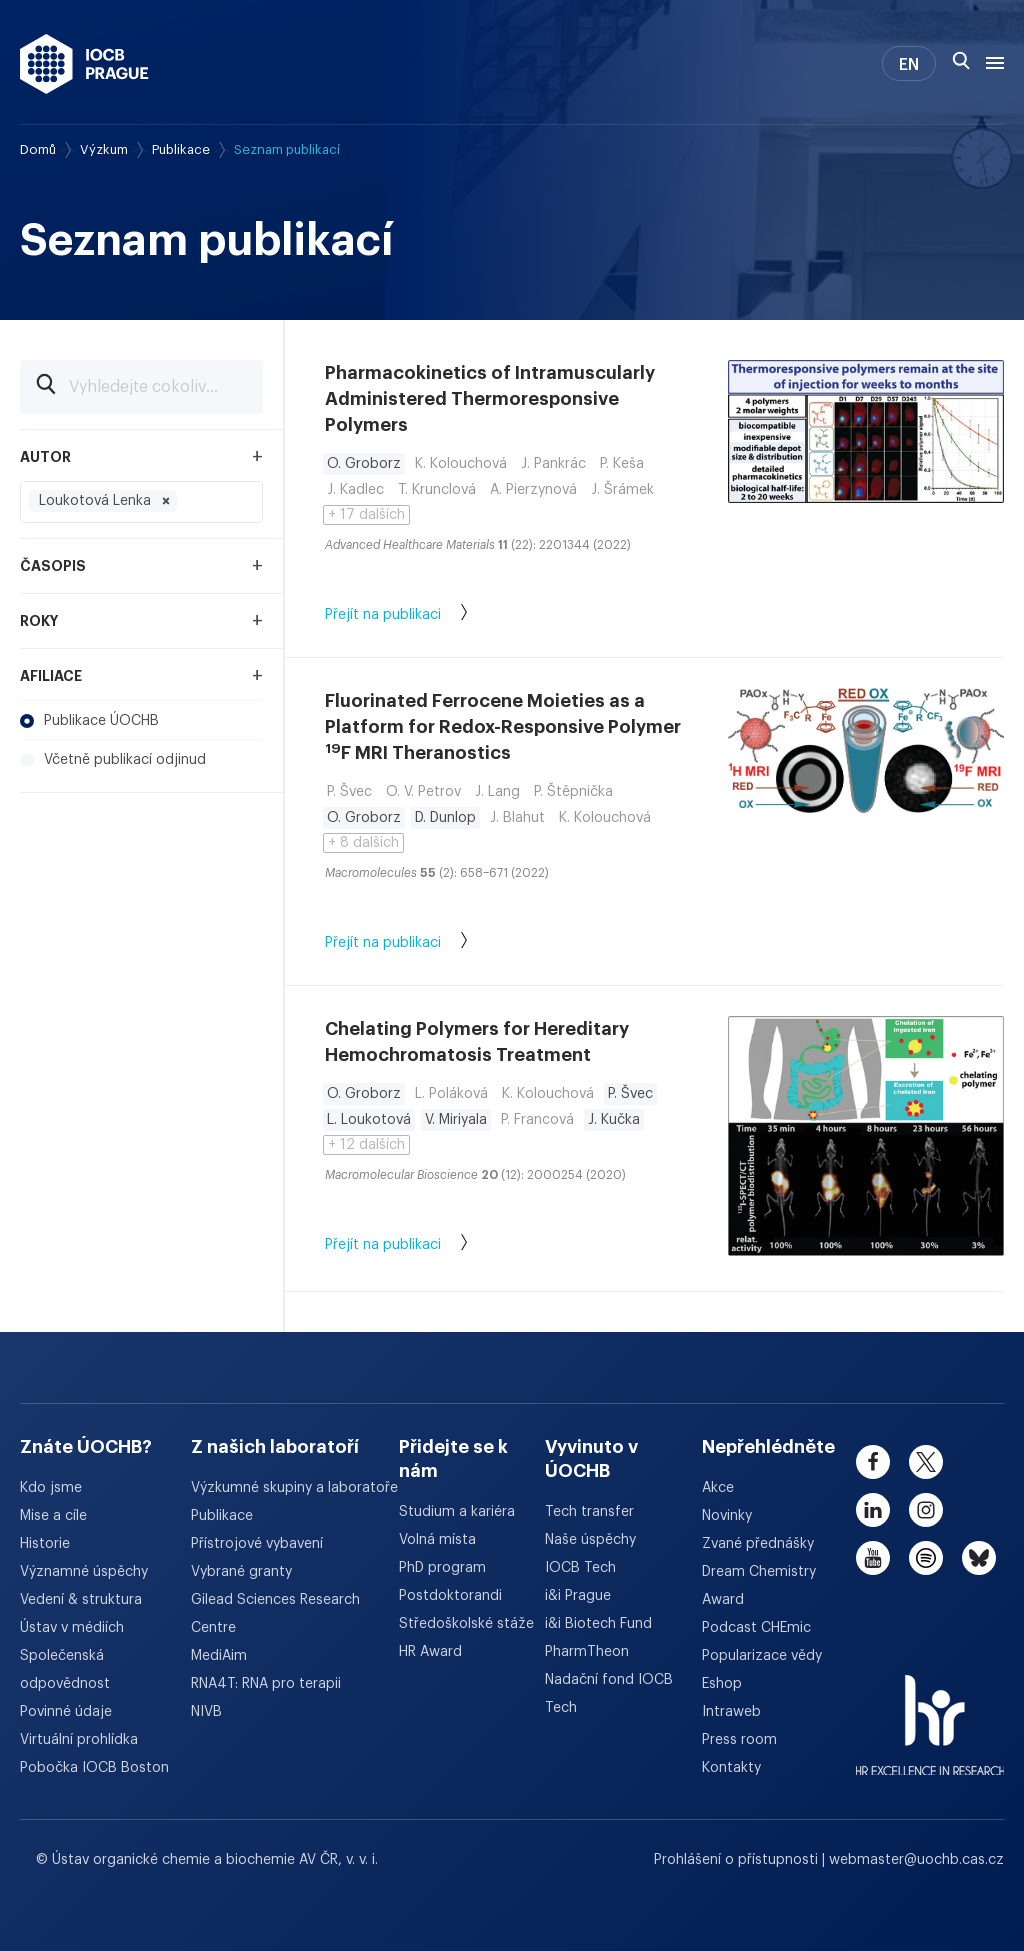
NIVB (206, 1712)
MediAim (219, 1656)
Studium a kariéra (457, 1512)
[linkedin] (873, 1510)
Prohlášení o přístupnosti (738, 1860)
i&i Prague (578, 1596)
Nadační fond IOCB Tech (609, 1694)
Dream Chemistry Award (759, 1586)
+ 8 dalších (363, 843)
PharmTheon (587, 1652)
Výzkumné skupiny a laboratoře (294, 1488)
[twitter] (926, 1462)
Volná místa (437, 1540)
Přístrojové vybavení (257, 1544)
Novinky (727, 1516)
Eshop (722, 1684)
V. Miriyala (456, 1120)
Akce (718, 1488)
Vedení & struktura (81, 1600)
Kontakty (731, 1768)
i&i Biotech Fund (598, 1624)
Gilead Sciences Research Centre (275, 1614)
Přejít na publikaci (416, 616)
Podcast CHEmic (756, 1628)
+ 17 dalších (366, 515)
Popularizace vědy (762, 1656)
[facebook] (873, 1462)
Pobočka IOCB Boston (94, 1768)
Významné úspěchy (84, 1572)
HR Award (430, 1652)
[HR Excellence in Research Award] (930, 1713)
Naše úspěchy (590, 1540)
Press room (739, 1740)
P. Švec (630, 1094)
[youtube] (873, 1558)
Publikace (181, 149)
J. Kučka (614, 1120)
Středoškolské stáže (466, 1624)
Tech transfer (589, 1512)
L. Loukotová (369, 1120)
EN (909, 65)
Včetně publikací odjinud (113, 760)
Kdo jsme (51, 1488)
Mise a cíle (53, 1516)
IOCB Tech (580, 1568)
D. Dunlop (445, 818)
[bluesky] (979, 1558)
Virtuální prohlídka (79, 1740)
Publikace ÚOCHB (89, 721)
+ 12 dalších (366, 1145)
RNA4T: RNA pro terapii (266, 1684)
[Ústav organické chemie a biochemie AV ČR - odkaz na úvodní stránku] (84, 64)
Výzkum (104, 149)
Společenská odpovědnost (65, 1670)
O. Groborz (364, 464)
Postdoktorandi (450, 1596)
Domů (38, 149)
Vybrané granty (241, 1572)
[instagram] (926, 1510)
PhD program (442, 1568)
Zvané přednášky (758, 1544)
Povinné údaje (66, 1712)
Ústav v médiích (72, 1628)
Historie (45, 1544)
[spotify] (926, 1558)
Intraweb (731, 1712)
